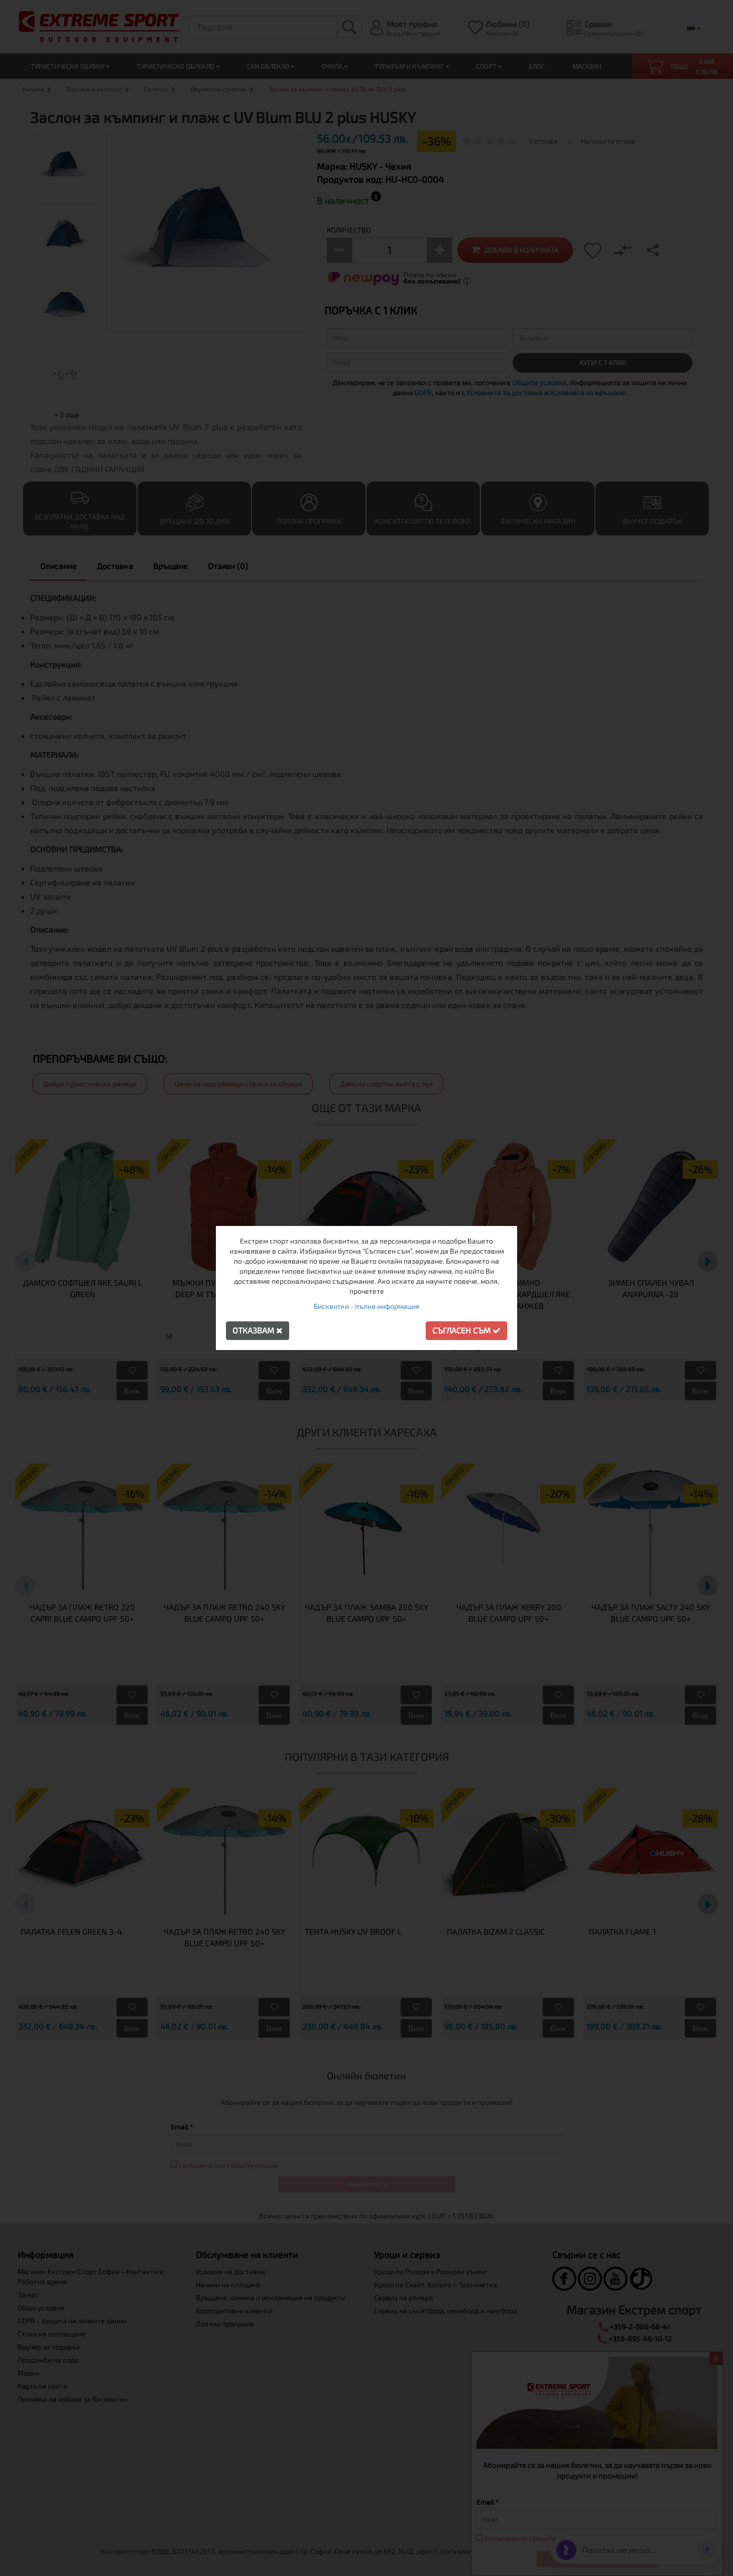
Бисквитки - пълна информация (366, 1306)
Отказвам (257, 1330)
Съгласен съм (466, 1330)
